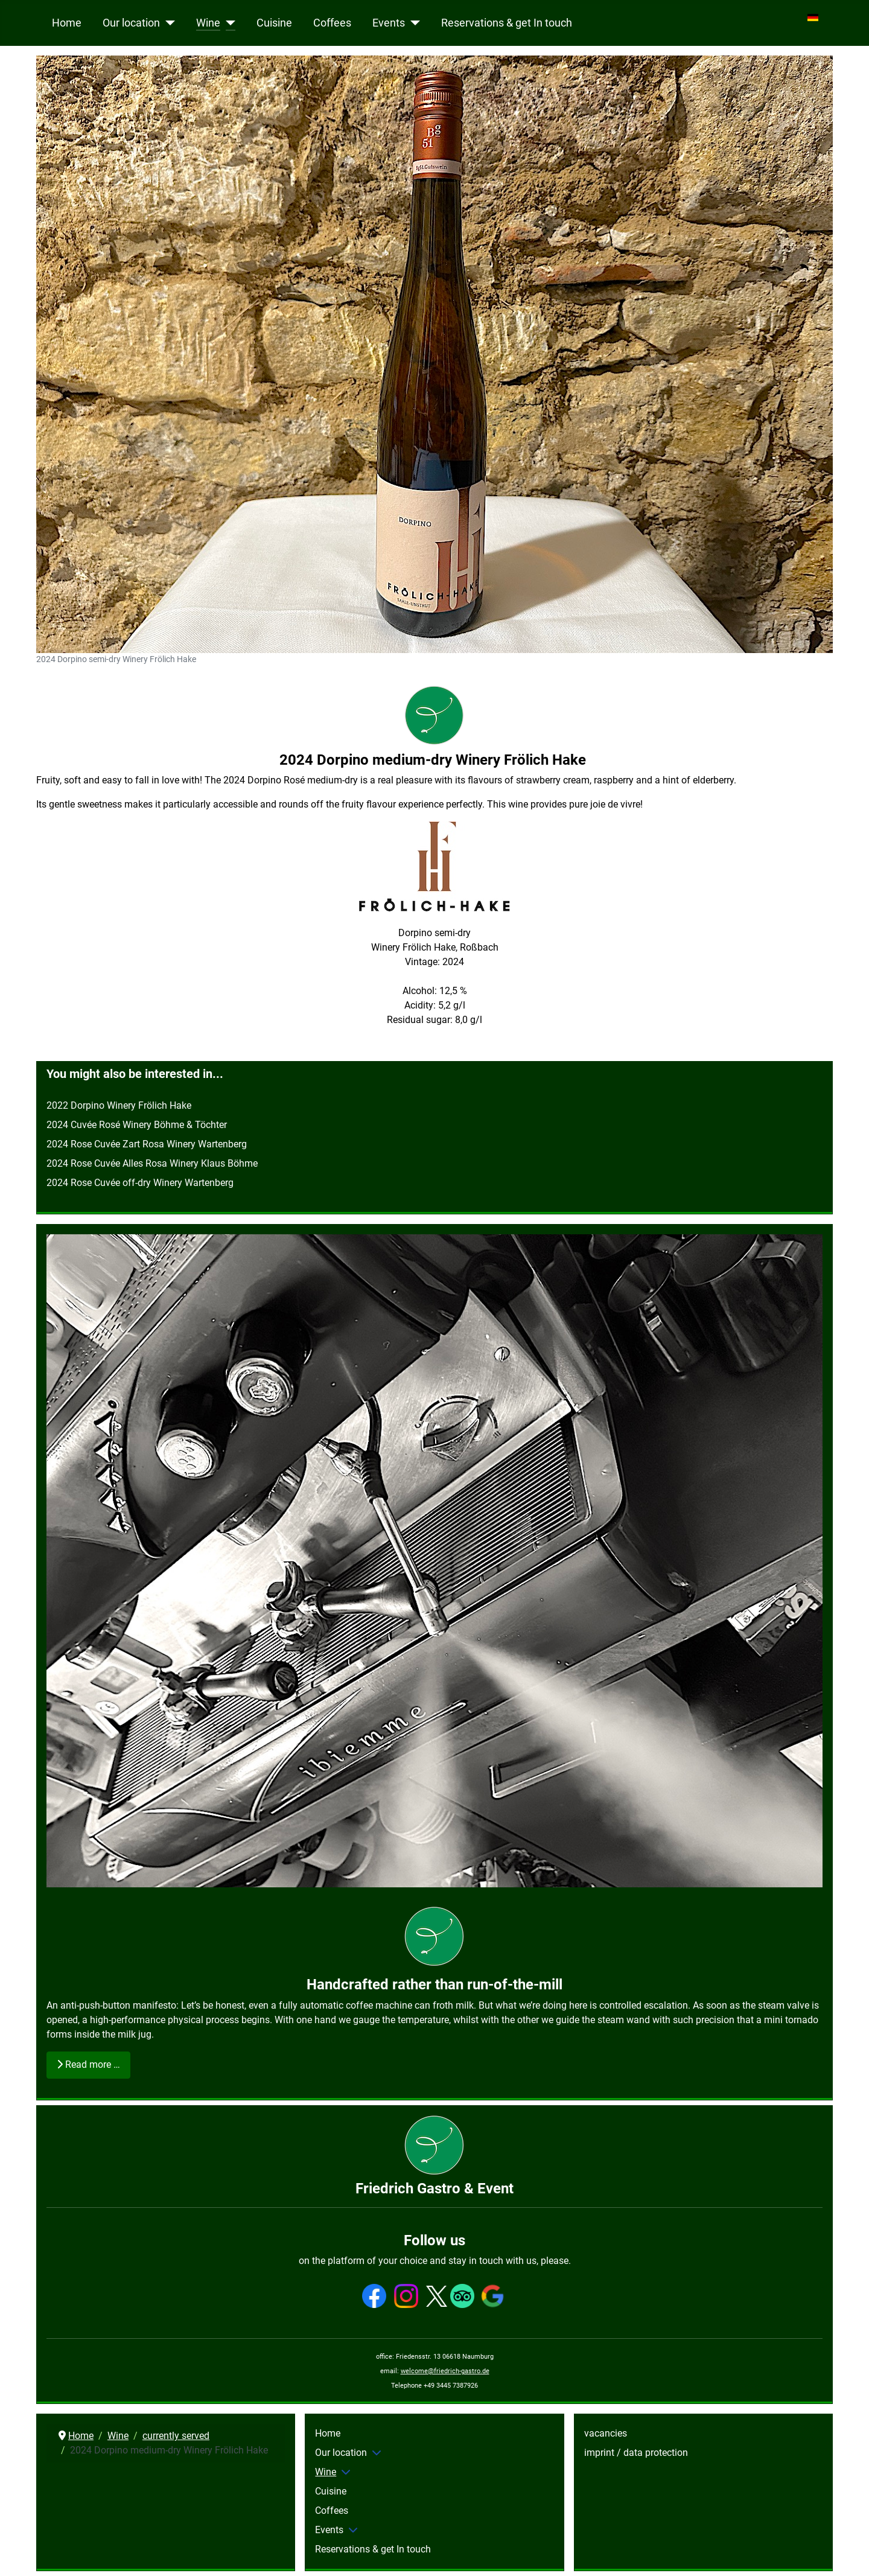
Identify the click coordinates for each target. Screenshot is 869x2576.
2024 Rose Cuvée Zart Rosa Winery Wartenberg (147, 1144)
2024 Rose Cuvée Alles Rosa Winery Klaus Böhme (152, 1163)
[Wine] (227, 23)
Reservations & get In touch (506, 23)
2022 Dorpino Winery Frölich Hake (118, 1105)
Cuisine (274, 23)
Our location (131, 23)
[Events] (412, 23)
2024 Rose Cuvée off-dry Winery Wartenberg (140, 1182)
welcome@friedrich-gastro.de (445, 2371)
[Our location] (167, 23)
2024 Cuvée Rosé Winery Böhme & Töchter (136, 1124)
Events (388, 23)
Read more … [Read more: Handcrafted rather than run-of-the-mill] (88, 2064)
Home (66, 23)
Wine (208, 23)
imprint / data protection (636, 2452)
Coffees (332, 23)
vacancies (605, 2433)
